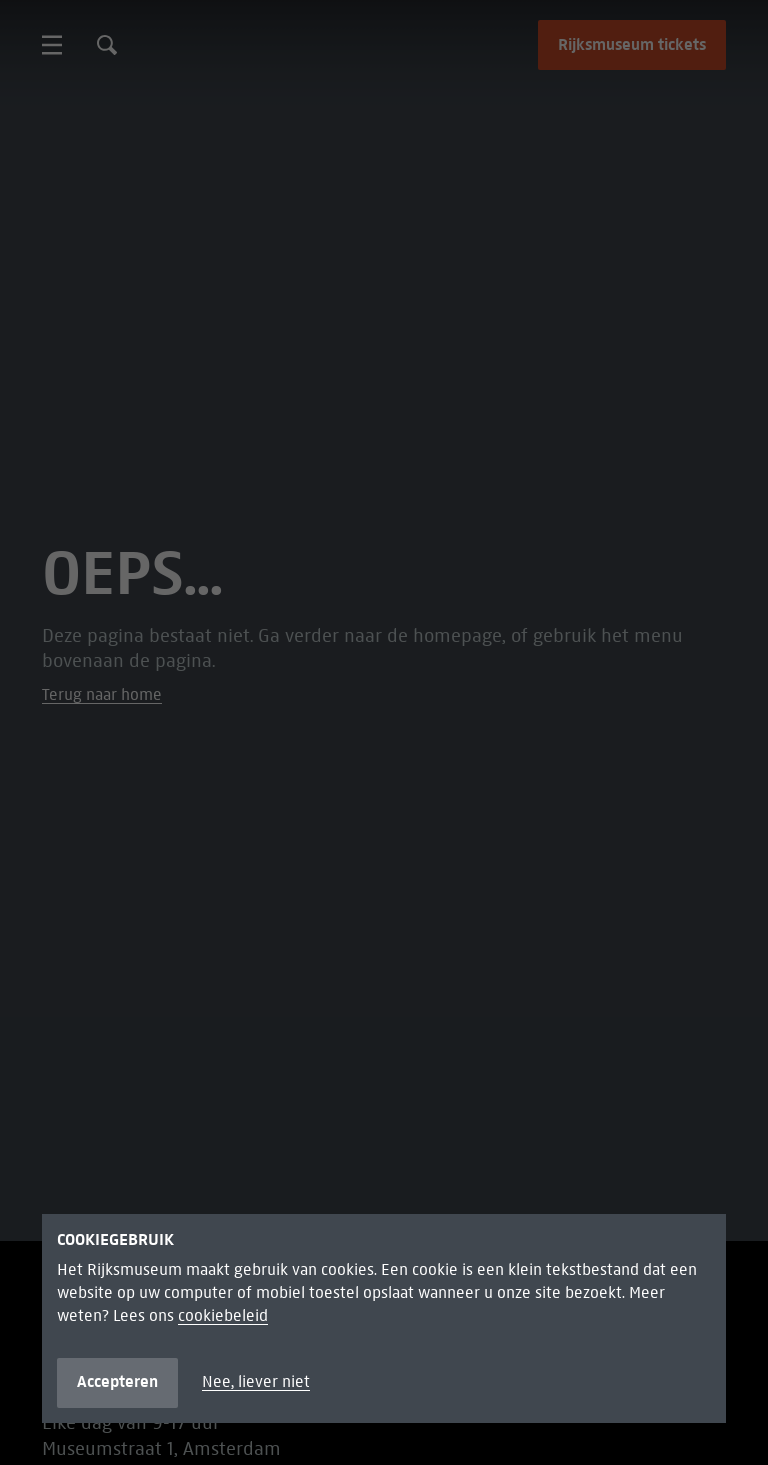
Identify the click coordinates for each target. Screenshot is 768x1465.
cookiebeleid (223, 1316)
